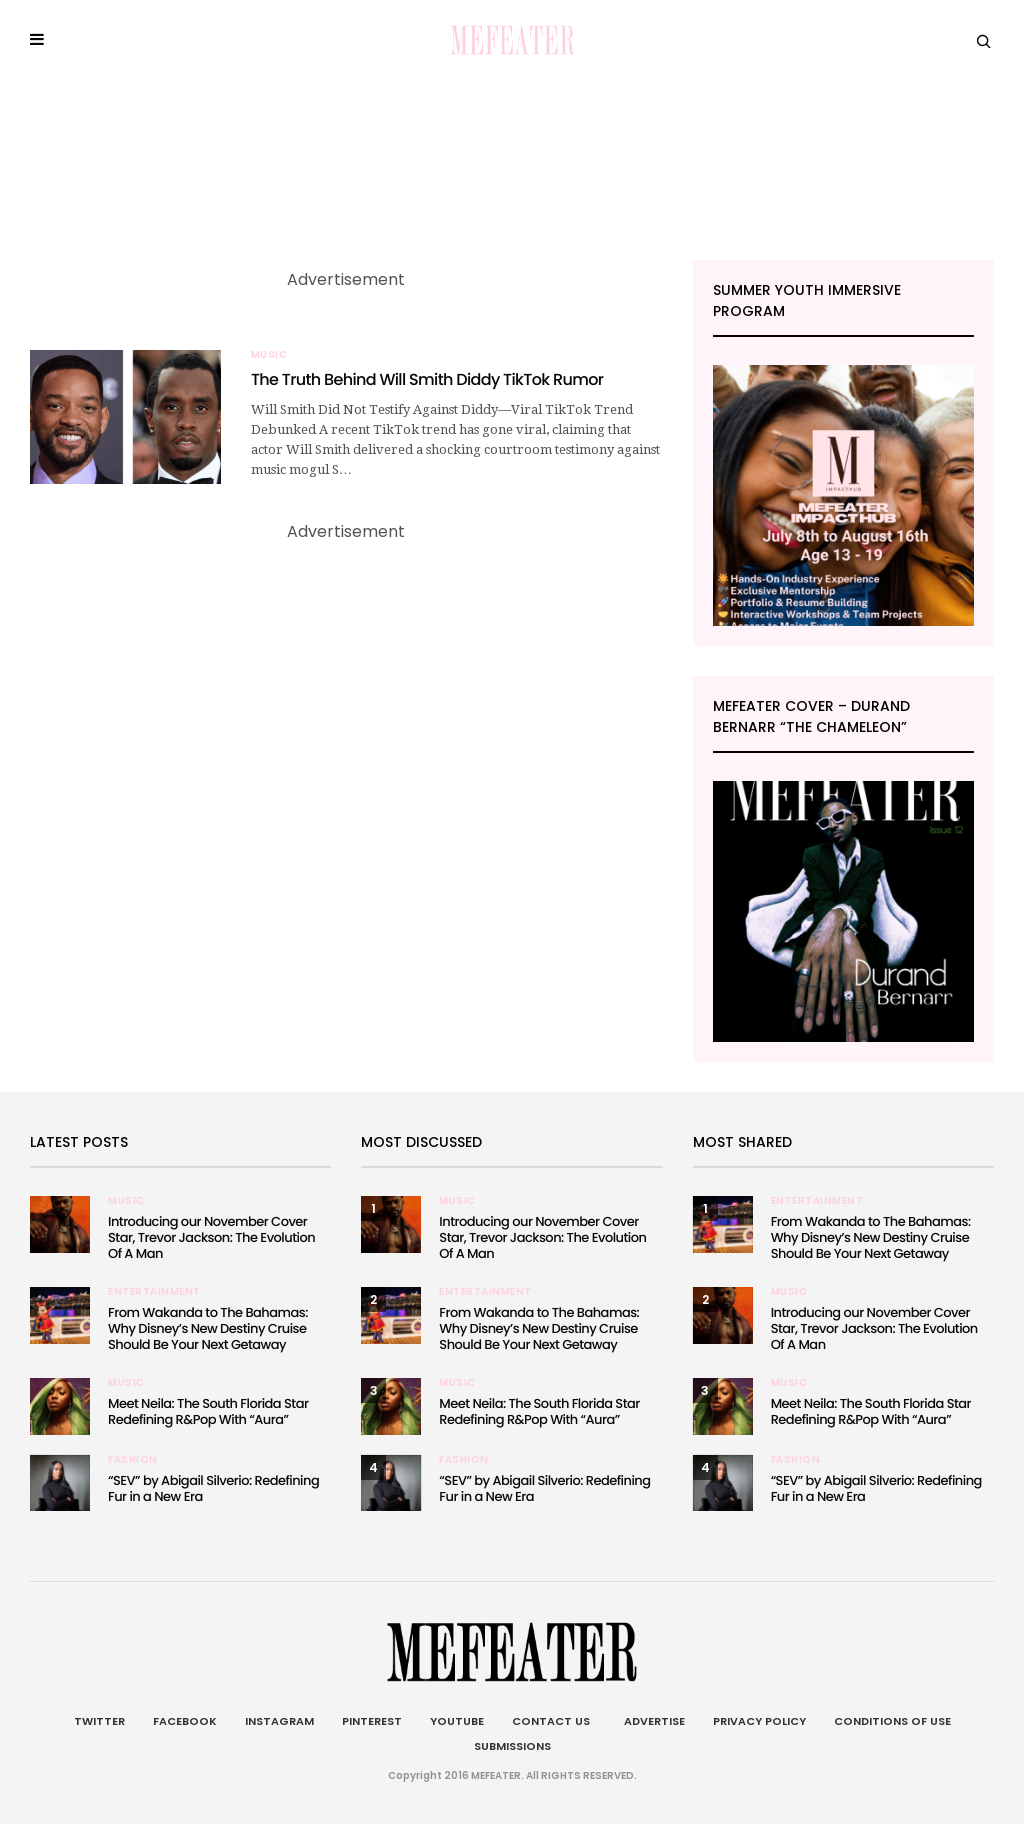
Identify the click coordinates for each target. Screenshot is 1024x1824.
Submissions (512, 1746)
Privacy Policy (759, 1721)
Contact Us (551, 1721)
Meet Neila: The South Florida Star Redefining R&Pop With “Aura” (208, 1411)
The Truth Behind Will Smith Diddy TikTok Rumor (427, 379)
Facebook (185, 1721)
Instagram (279, 1721)
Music (269, 355)
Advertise (651, 1721)
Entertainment (154, 1292)
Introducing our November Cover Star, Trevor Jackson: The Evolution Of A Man (211, 1237)
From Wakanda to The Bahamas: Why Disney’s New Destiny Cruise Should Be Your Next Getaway (208, 1328)
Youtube (457, 1721)
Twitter (99, 1721)
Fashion (133, 1460)
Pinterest (372, 1721)
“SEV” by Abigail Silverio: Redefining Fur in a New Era (213, 1488)
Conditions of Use (892, 1721)
